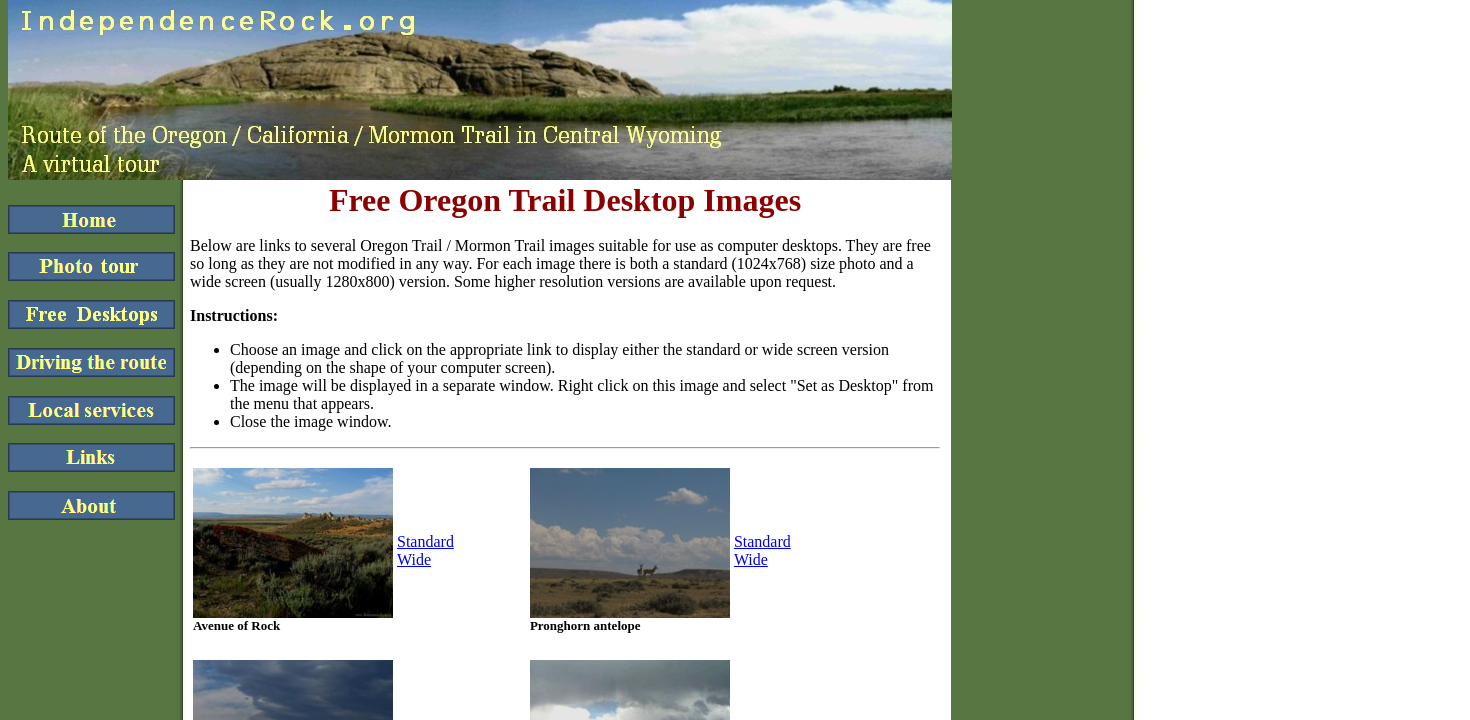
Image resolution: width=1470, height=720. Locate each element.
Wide (414, 559)
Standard (425, 541)
